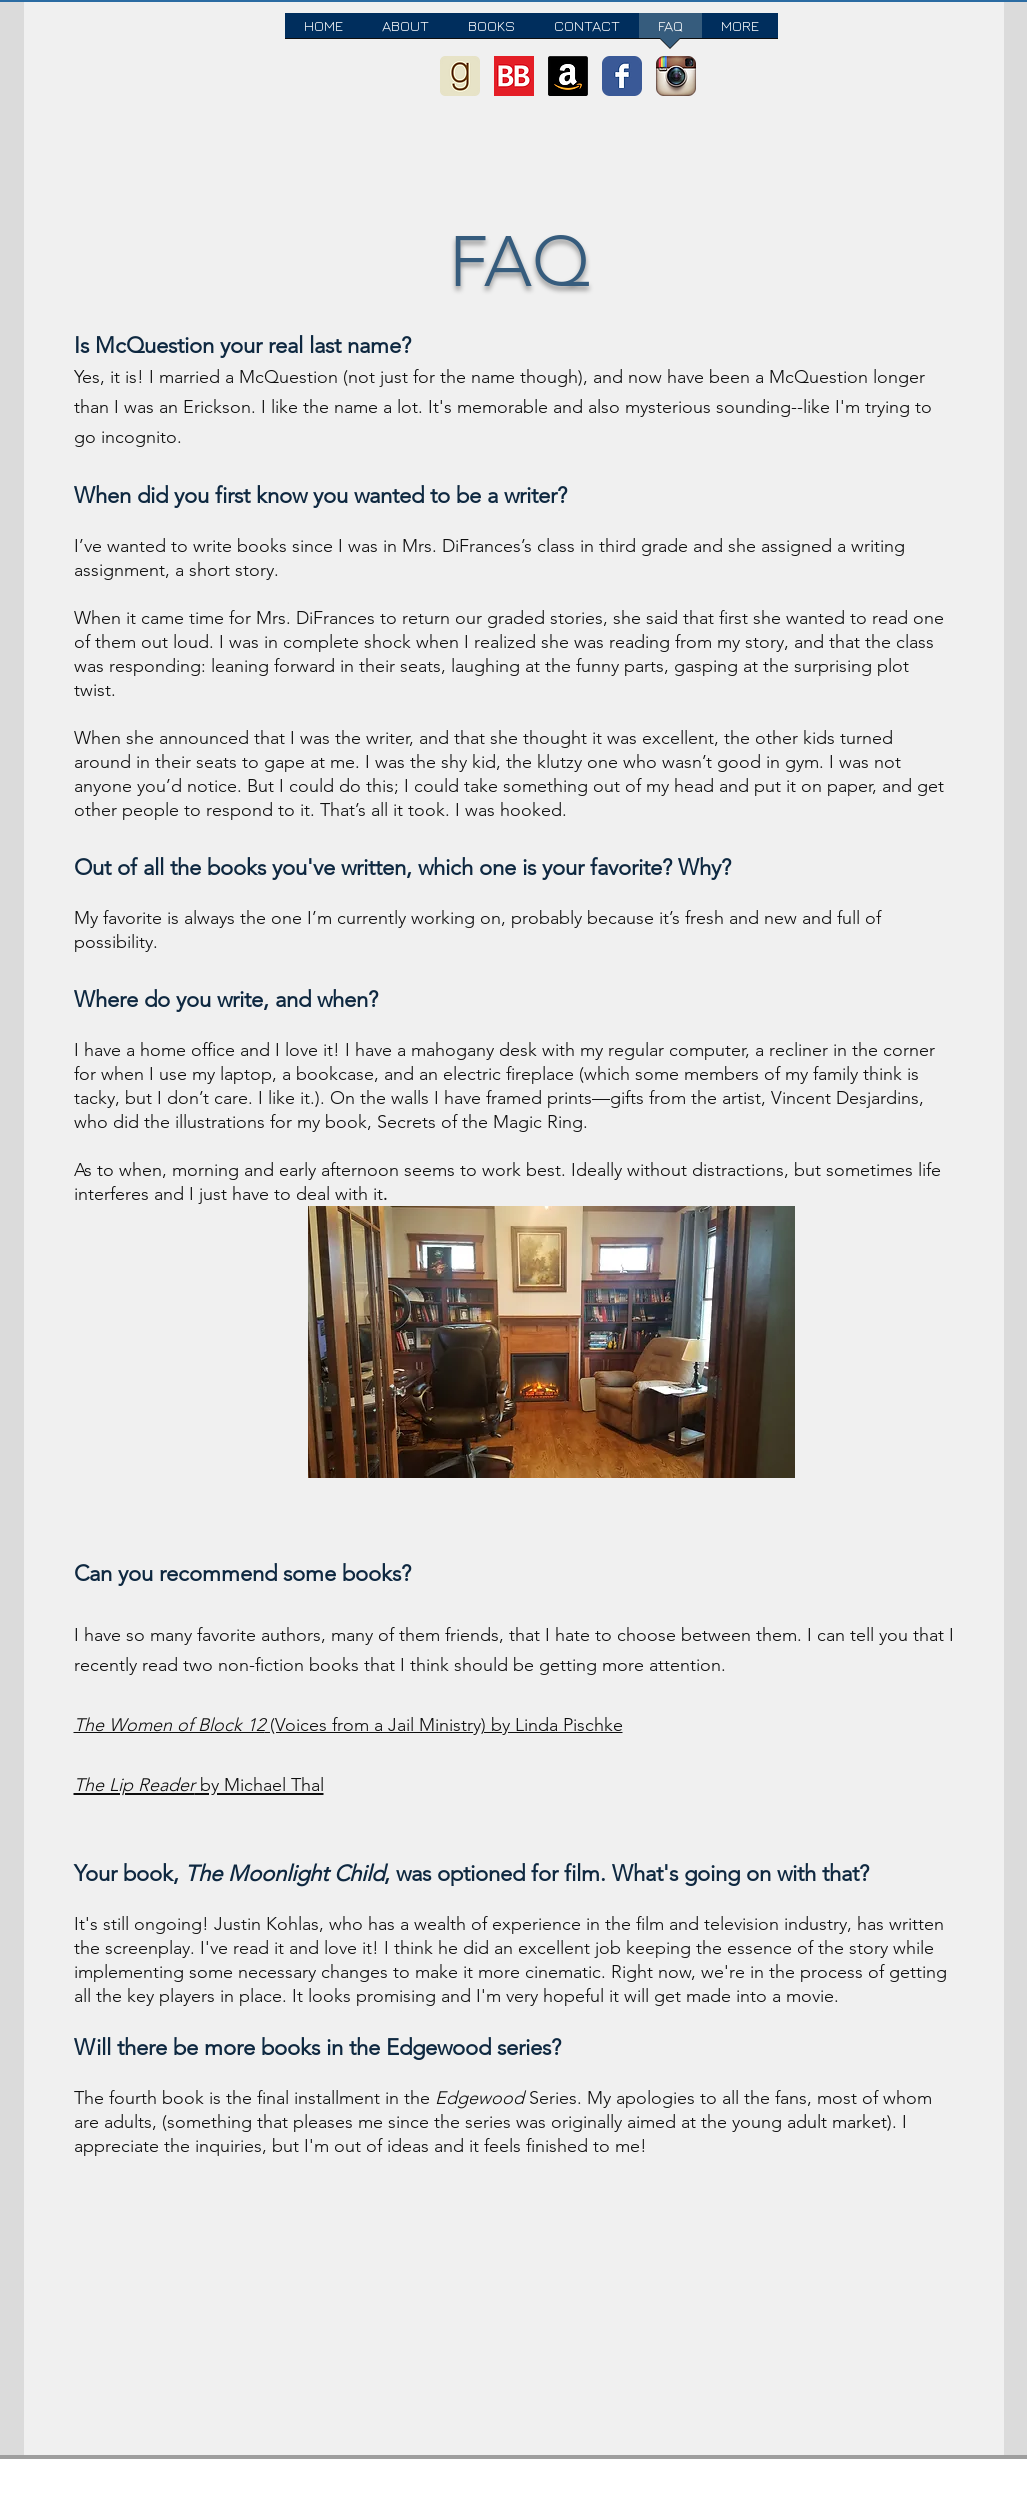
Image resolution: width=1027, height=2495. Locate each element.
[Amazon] (568, 76)
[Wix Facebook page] (622, 76)
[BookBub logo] (514, 76)
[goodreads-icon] (460, 76)
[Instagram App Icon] (676, 76)
